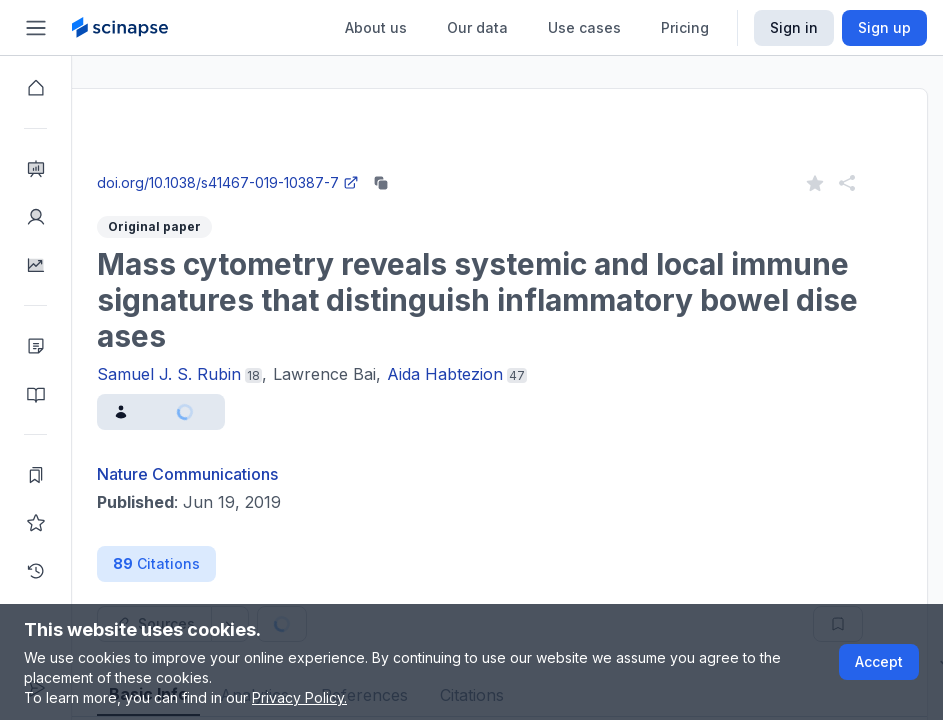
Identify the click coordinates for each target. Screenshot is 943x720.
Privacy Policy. (299, 697)
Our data (477, 27)
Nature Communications (259, 474)
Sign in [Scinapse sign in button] (794, 27)
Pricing (685, 27)
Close (261, 163)
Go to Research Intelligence (426, 163)
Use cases (584, 27)
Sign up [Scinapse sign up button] (884, 27)
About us (376, 27)
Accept (879, 661)
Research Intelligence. (263, 119)
